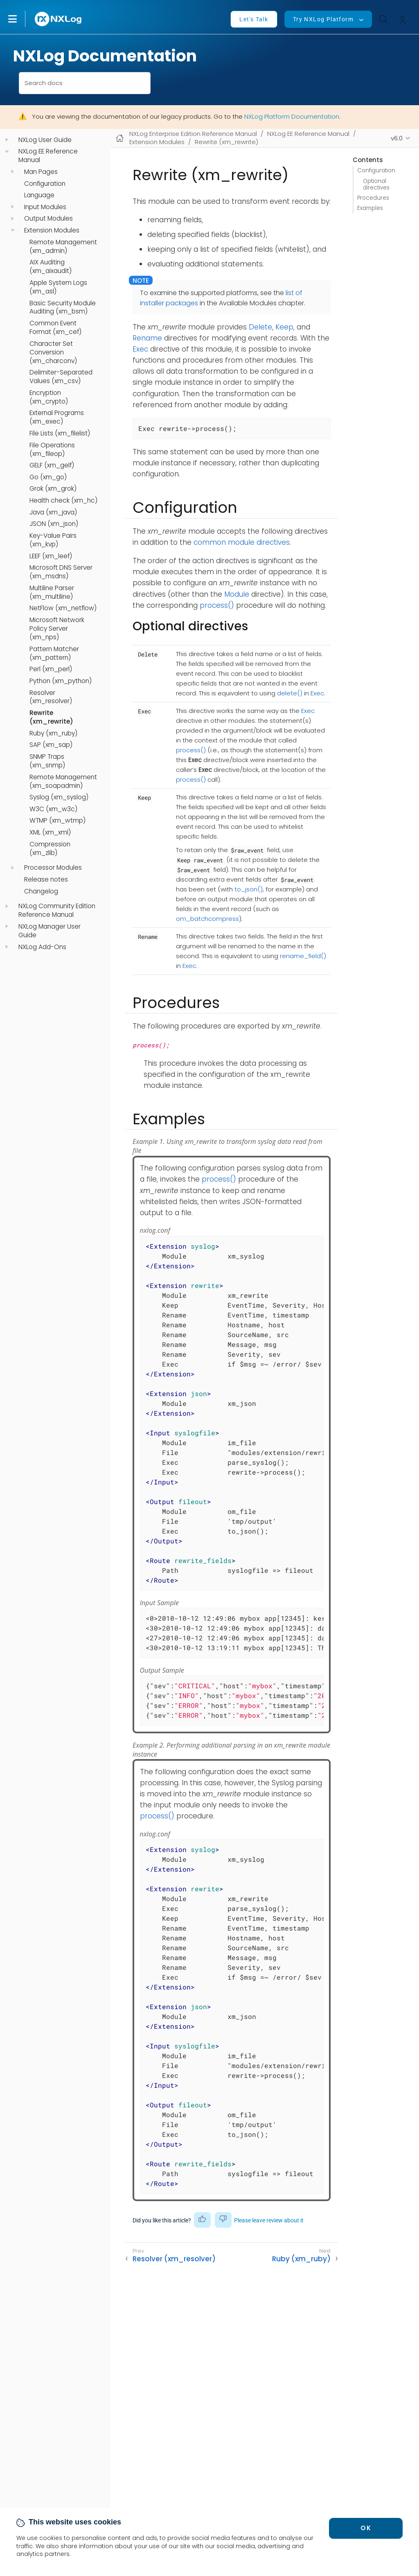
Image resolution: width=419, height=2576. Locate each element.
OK (365, 2528)
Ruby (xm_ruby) (53, 733)
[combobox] (85, 83)
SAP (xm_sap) (50, 745)
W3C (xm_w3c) (53, 809)
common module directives (242, 542)
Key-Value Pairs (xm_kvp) (53, 540)
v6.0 (397, 138)
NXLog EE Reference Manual (48, 155)
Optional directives (376, 184)
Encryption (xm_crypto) (48, 397)
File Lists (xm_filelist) (59, 433)
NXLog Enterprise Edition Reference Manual (193, 133)
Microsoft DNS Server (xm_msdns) (60, 572)
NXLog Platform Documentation (291, 116)
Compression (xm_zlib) (49, 848)
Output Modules (48, 218)
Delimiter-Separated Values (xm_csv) (60, 376)
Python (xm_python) (60, 681)
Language (39, 195)
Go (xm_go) (48, 477)
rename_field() (303, 956)
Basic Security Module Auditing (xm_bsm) (62, 307)
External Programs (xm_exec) (56, 417)
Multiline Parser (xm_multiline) (51, 592)
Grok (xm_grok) (53, 489)
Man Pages (41, 172)
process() (217, 605)
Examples (370, 208)
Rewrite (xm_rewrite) (51, 717)
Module (236, 594)
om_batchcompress (207, 918)
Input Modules (45, 207)
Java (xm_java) (53, 512)
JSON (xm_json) (53, 524)
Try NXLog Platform (323, 19)
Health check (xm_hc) (63, 500)
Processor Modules (53, 868)
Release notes (46, 879)
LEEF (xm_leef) (50, 556)
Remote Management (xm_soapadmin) (63, 781)
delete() (289, 693)
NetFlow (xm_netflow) (63, 608)
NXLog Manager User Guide (49, 931)
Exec (140, 349)
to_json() (248, 889)
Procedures (373, 198)
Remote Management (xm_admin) (63, 246)
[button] (21, 19)
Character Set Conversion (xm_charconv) (53, 352)
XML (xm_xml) (50, 832)
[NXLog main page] (58, 19)
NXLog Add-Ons (42, 947)
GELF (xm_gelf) (51, 465)
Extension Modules (51, 230)
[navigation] (6, 139)
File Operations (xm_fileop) (52, 449)
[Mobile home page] (119, 138)
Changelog (41, 891)
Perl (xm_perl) (50, 669)
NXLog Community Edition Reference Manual (56, 910)
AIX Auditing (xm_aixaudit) (50, 266)
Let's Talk (253, 19)
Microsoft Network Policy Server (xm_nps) (56, 628)
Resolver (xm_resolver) (50, 697)
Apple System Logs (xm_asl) (58, 287)
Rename (147, 338)
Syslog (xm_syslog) (58, 797)
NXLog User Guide (45, 140)
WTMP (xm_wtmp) (57, 821)
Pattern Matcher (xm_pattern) (54, 653)
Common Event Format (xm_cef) (55, 327)
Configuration (44, 184)
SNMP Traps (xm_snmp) (47, 761)
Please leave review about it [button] (269, 2220)
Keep (284, 327)
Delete (260, 327)
